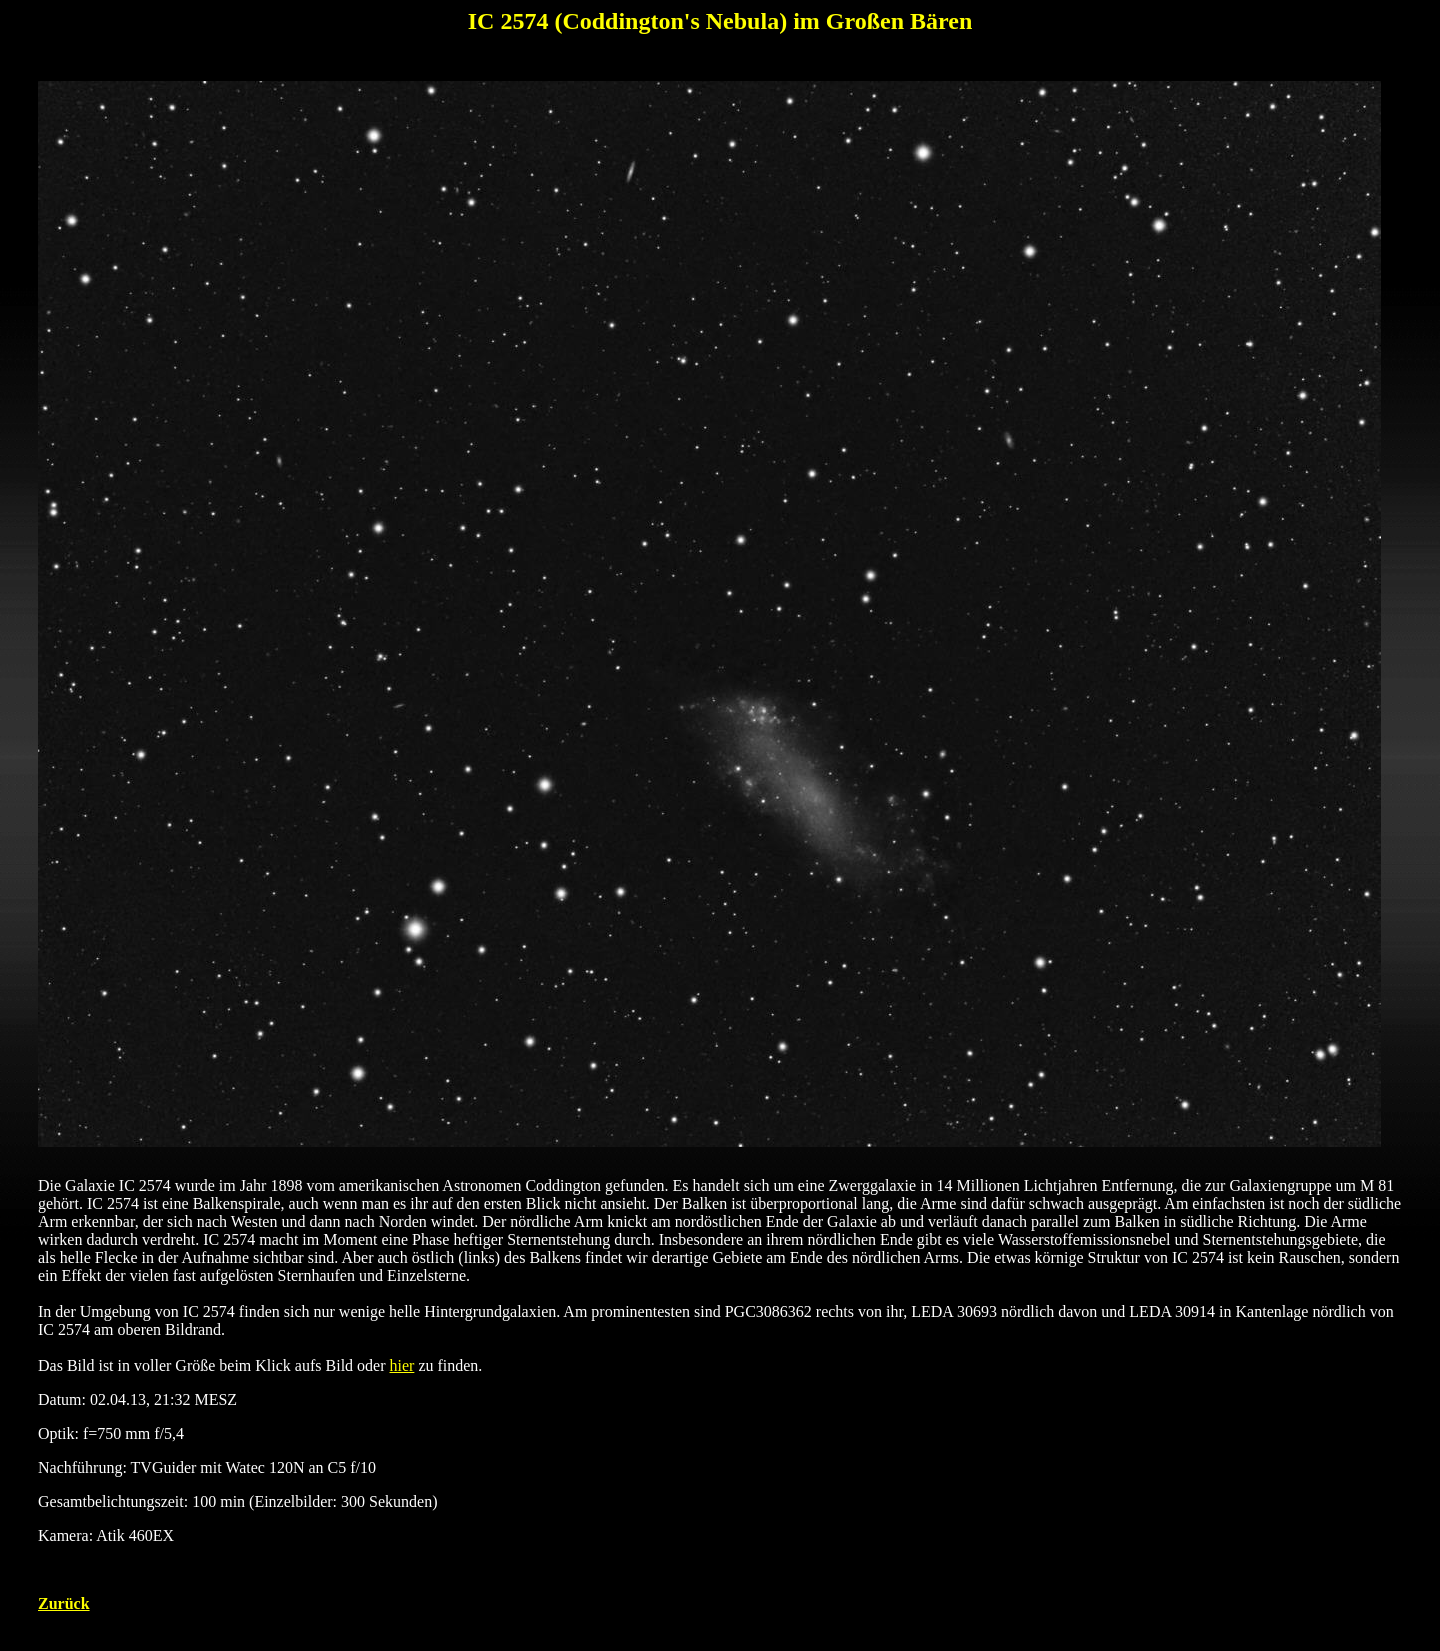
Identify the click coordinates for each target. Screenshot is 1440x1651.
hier (402, 1365)
